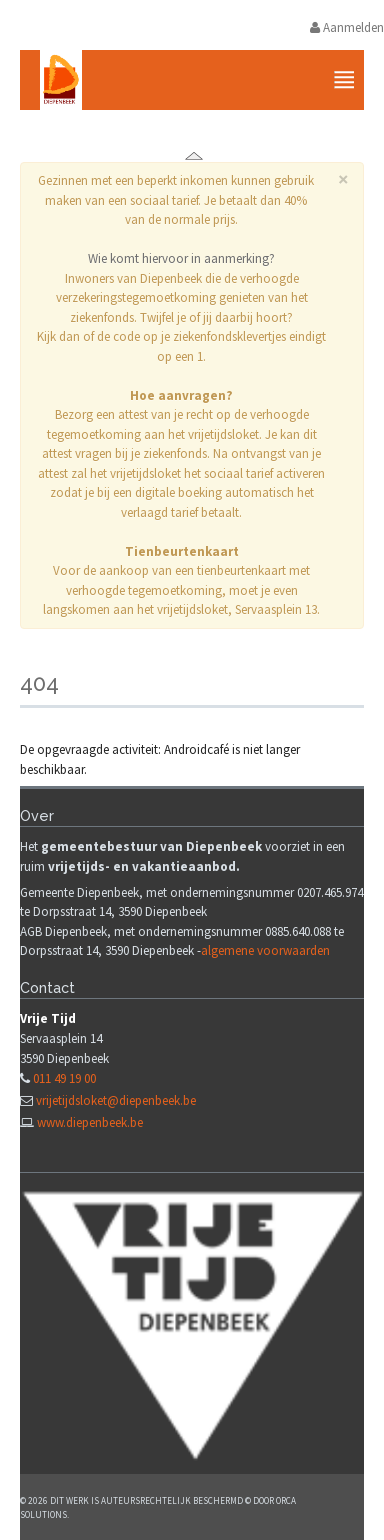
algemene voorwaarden (265, 950)
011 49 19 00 (64, 1078)
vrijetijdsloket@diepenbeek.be (116, 1100)
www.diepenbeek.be (90, 1122)
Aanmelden (347, 27)
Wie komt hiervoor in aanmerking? (181, 258)
